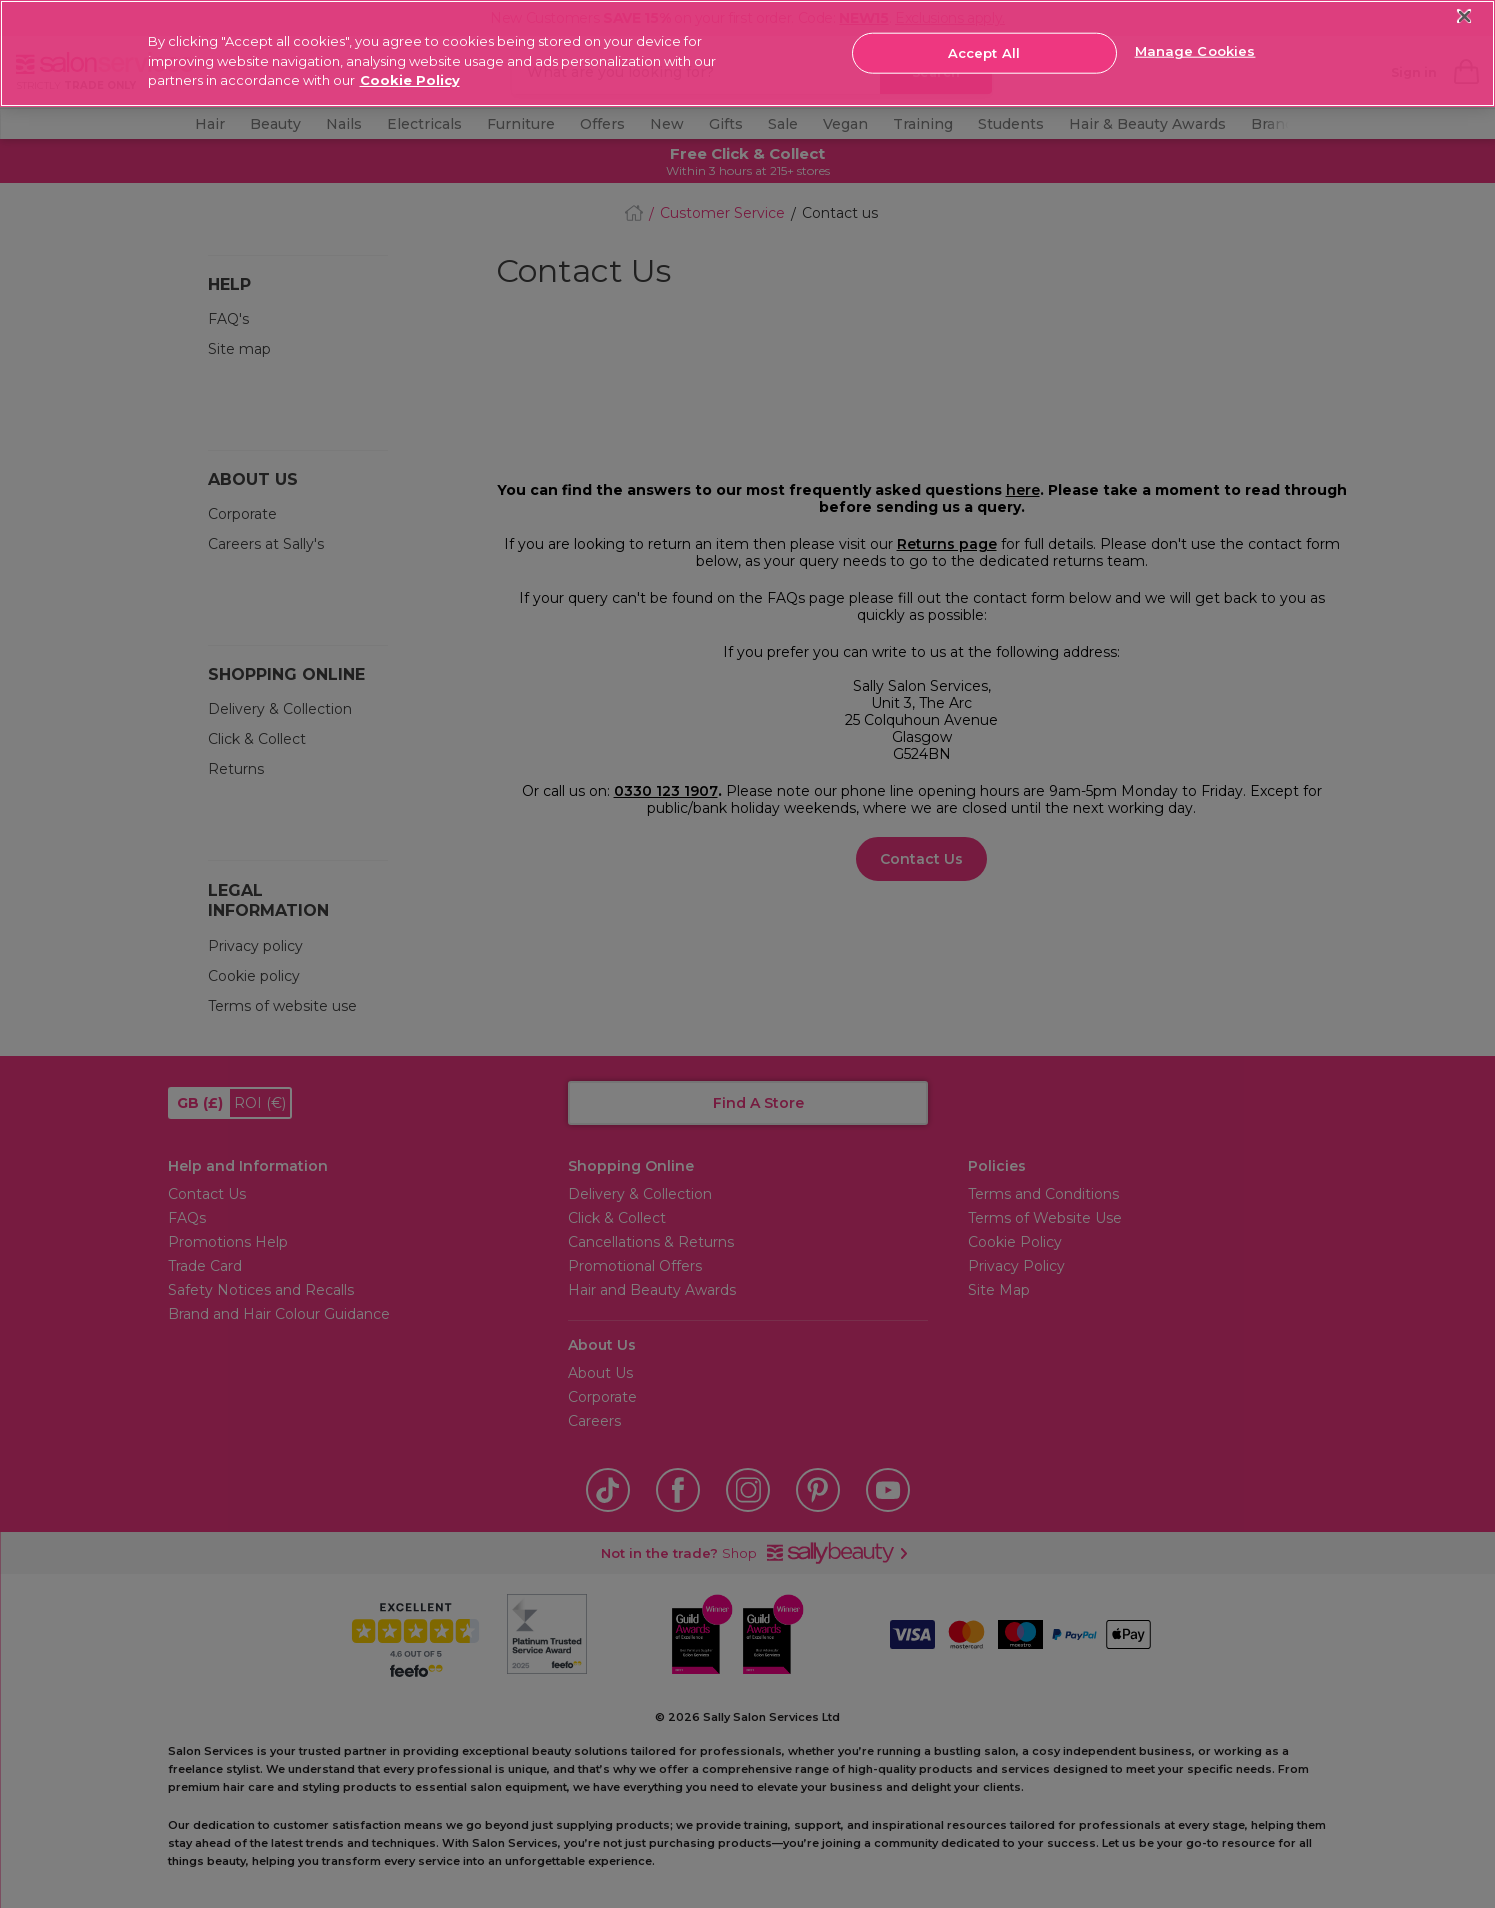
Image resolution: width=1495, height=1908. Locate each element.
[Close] (1464, 16)
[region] (747, 53)
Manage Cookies (1195, 51)
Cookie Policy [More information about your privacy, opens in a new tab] (410, 80)
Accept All (984, 52)
